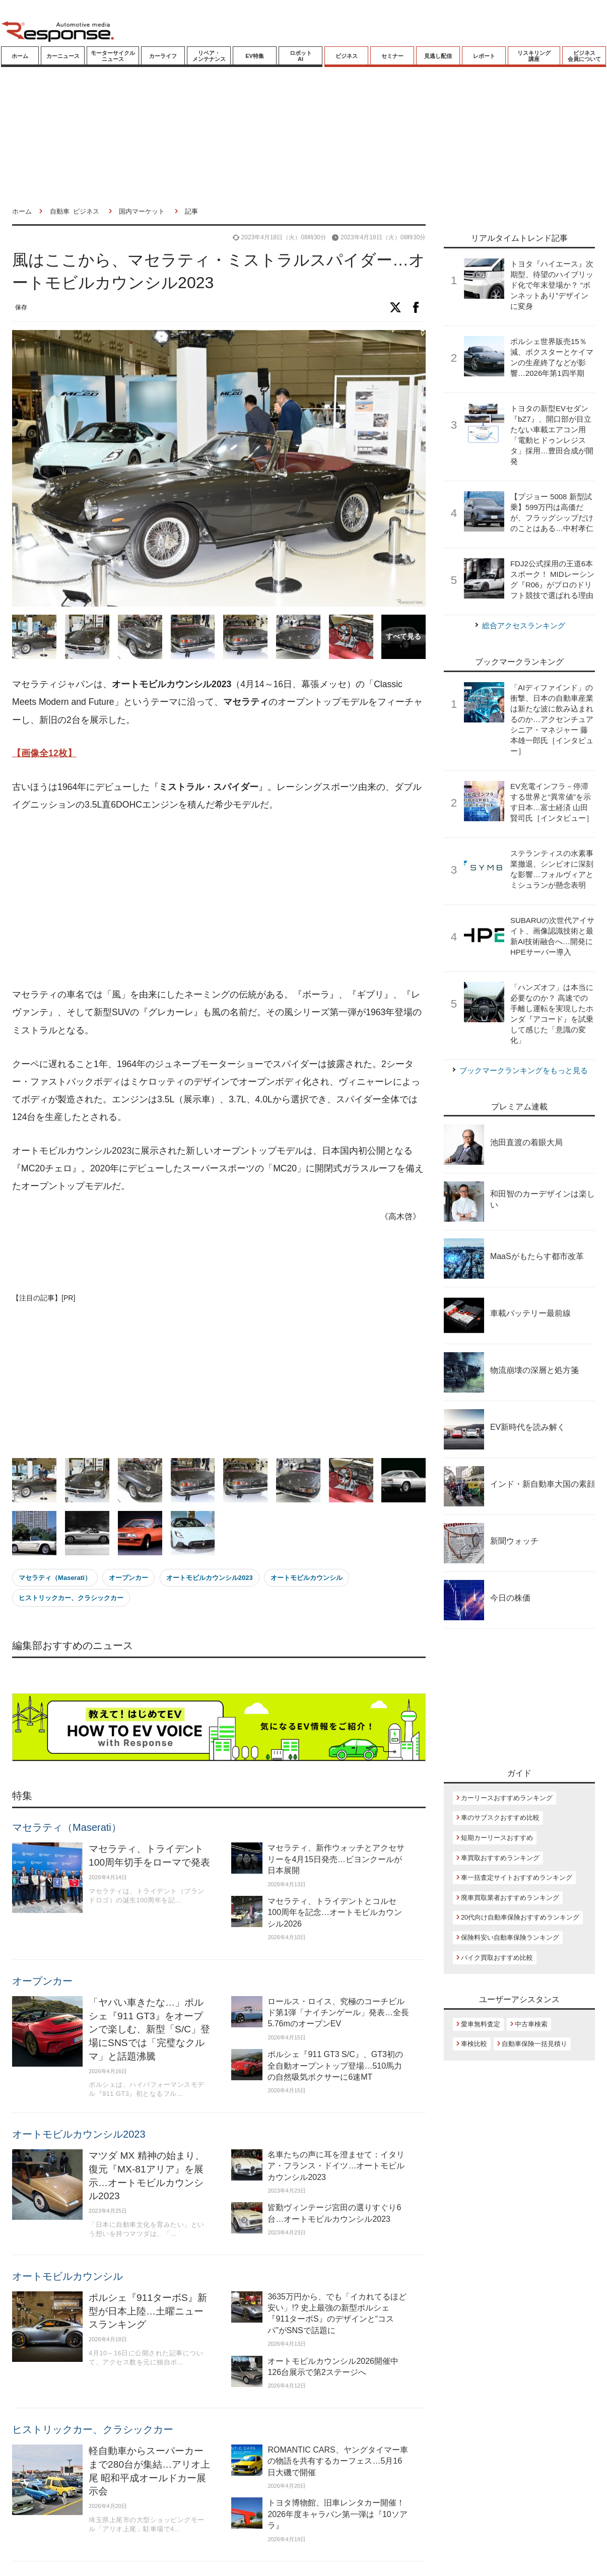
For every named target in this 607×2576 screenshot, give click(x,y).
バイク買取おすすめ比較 (497, 1957)
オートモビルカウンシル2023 (209, 1577)
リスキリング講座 (534, 56)
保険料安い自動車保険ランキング (510, 1937)
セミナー (392, 56)
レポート (484, 56)
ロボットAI (301, 56)
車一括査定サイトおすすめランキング (516, 1877)
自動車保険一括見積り (534, 2043)
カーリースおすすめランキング (507, 1798)
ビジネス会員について (584, 56)
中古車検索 (531, 2024)
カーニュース (63, 56)
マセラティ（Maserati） (55, 1577)
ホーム (20, 56)
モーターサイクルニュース (113, 56)
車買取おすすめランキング (500, 1858)
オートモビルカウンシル (307, 1577)
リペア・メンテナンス (209, 56)
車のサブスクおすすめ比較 (500, 1817)
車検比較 (474, 2043)
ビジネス (346, 56)
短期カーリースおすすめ (497, 1837)
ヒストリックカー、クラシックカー (71, 1598)
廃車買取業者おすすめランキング (510, 1897)
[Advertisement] (198, 900)
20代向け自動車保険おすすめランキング (520, 1917)
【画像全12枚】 (44, 753)
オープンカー (128, 1577)
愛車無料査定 (480, 2024)
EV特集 (254, 56)
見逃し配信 (438, 56)
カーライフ (163, 56)
